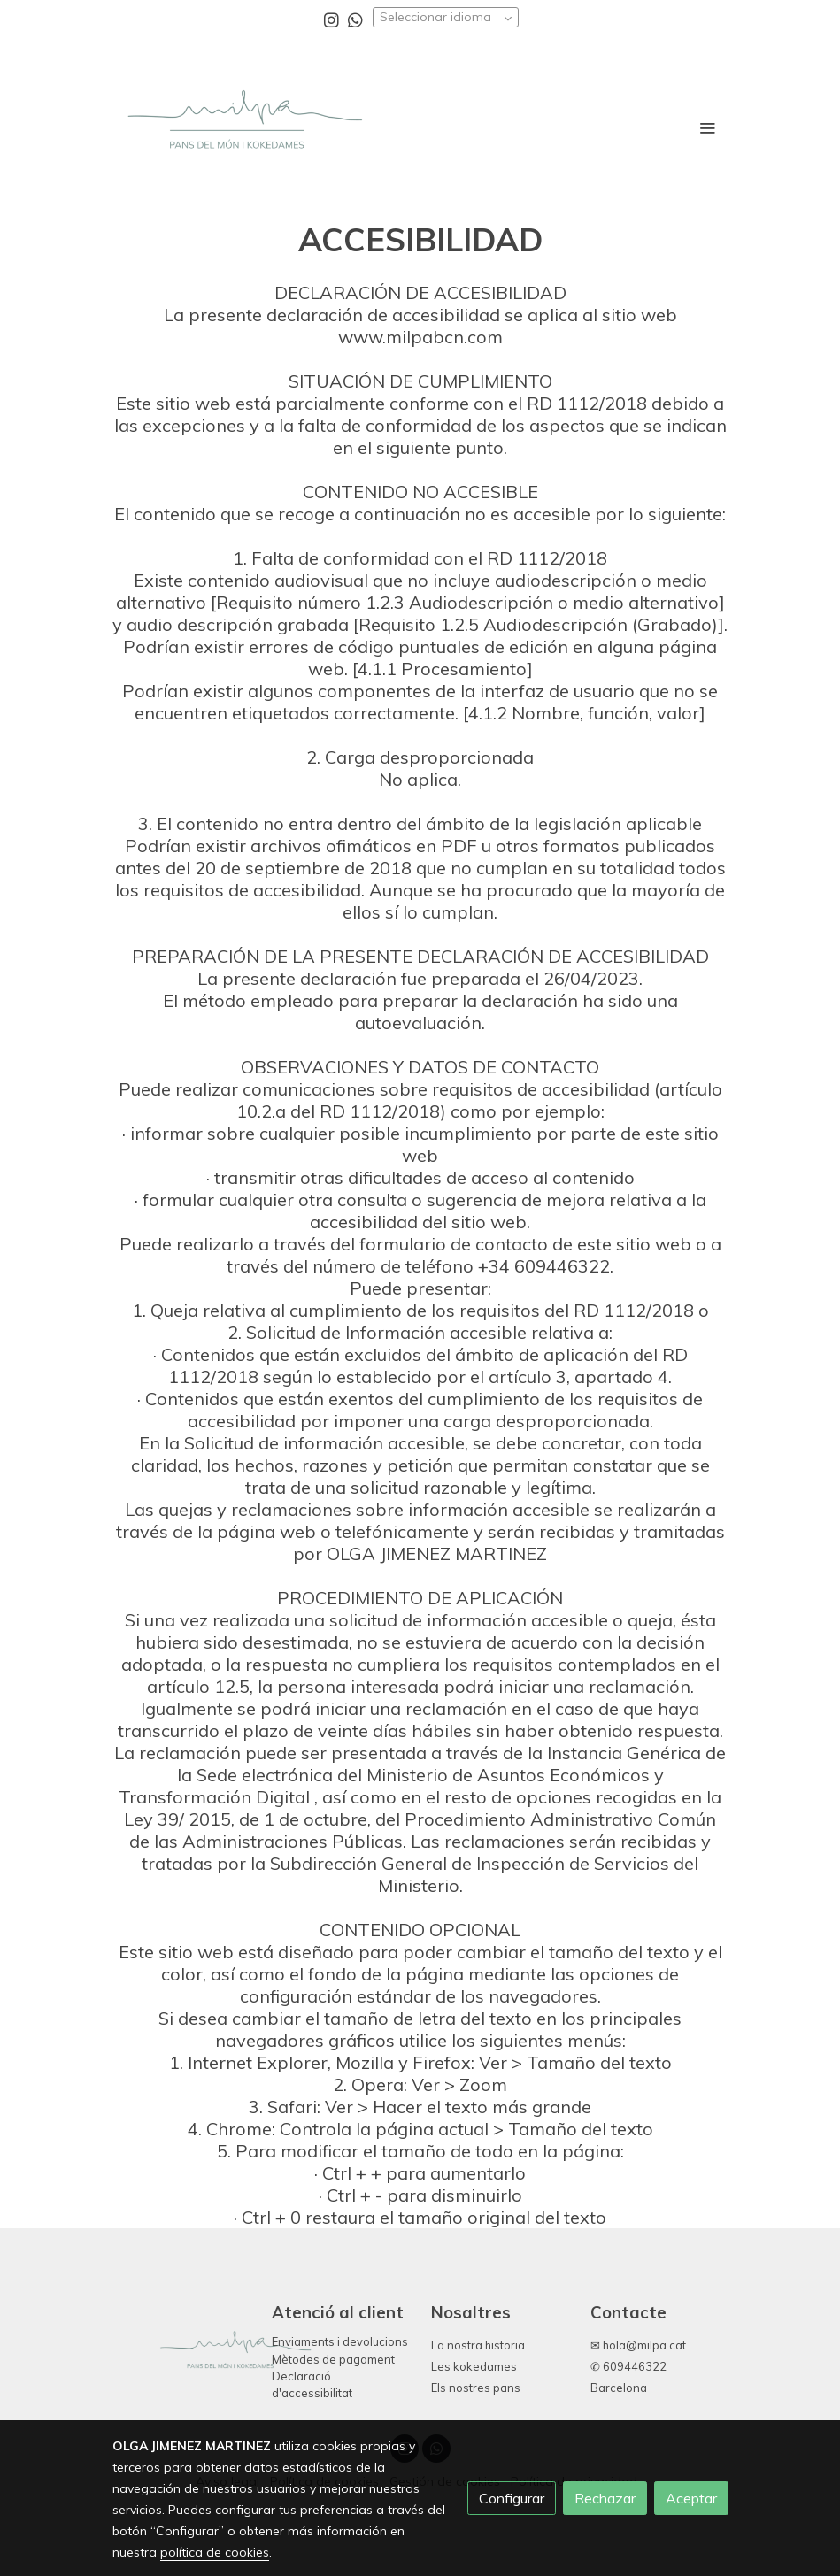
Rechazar (605, 2498)
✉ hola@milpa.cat (638, 2345)
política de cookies (214, 2552)
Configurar (511, 2498)
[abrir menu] (707, 127)
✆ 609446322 (628, 2366)
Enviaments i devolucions (340, 2341)
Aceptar (691, 2498)
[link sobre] (181, 2355)
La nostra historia (478, 2345)
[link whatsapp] (355, 19)
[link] (243, 128)
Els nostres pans (475, 2387)
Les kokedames (474, 2366)
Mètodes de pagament (333, 2359)
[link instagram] (331, 19)
